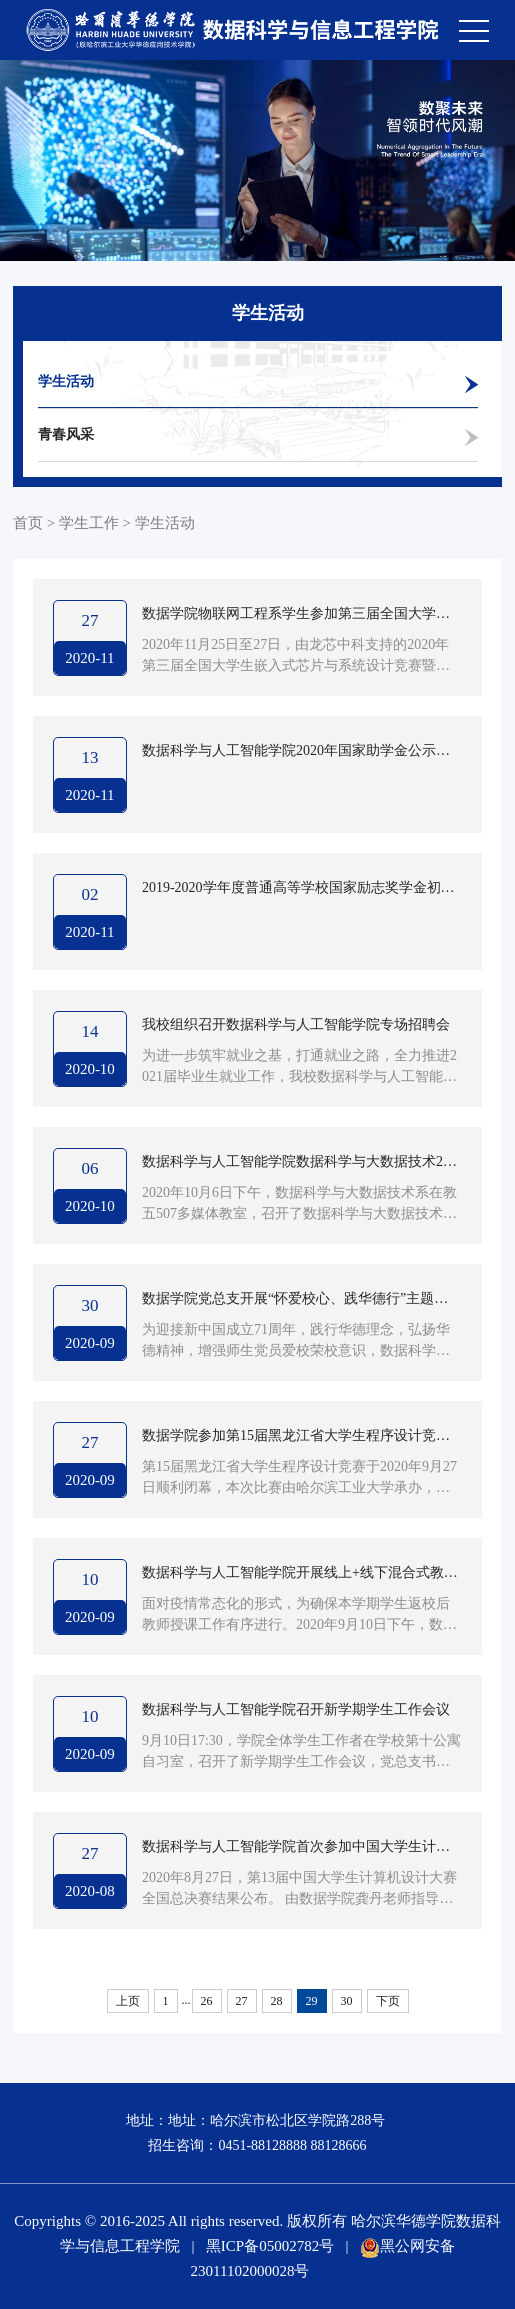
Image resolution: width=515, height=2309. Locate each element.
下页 (388, 2001)
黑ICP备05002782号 (270, 2246)
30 (347, 2001)
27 (242, 2001)
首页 (28, 523)
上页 (128, 2001)
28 (277, 2001)
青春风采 (66, 434)
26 (207, 2001)
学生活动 (66, 381)
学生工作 (89, 523)
